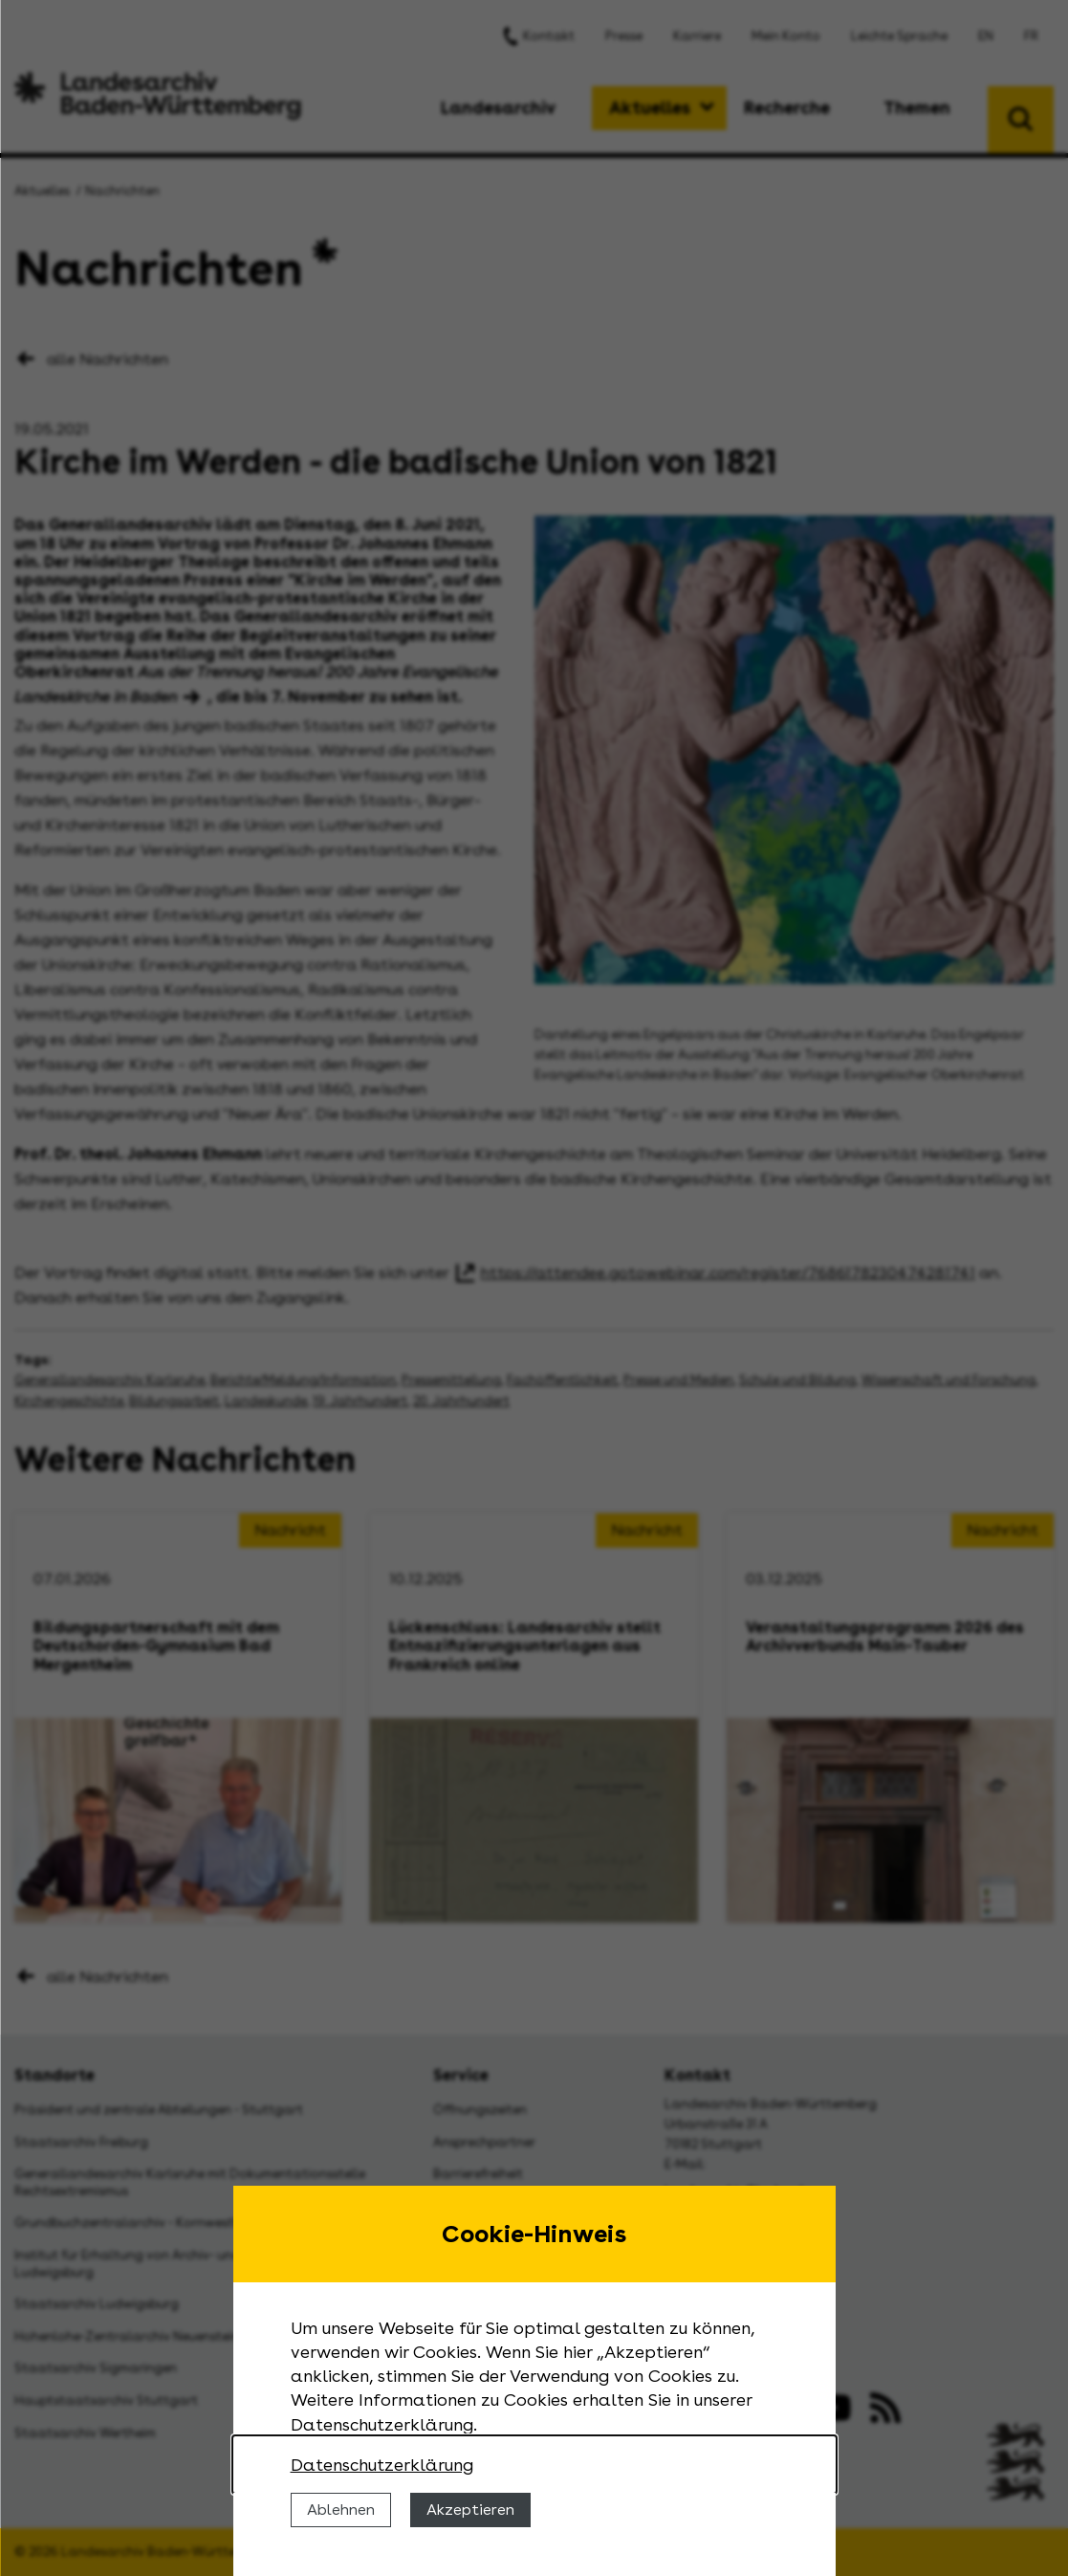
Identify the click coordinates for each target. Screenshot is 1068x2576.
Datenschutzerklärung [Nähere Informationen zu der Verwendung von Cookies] (382, 2465)
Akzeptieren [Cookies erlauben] (470, 2509)
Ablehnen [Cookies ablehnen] (341, 2509)
